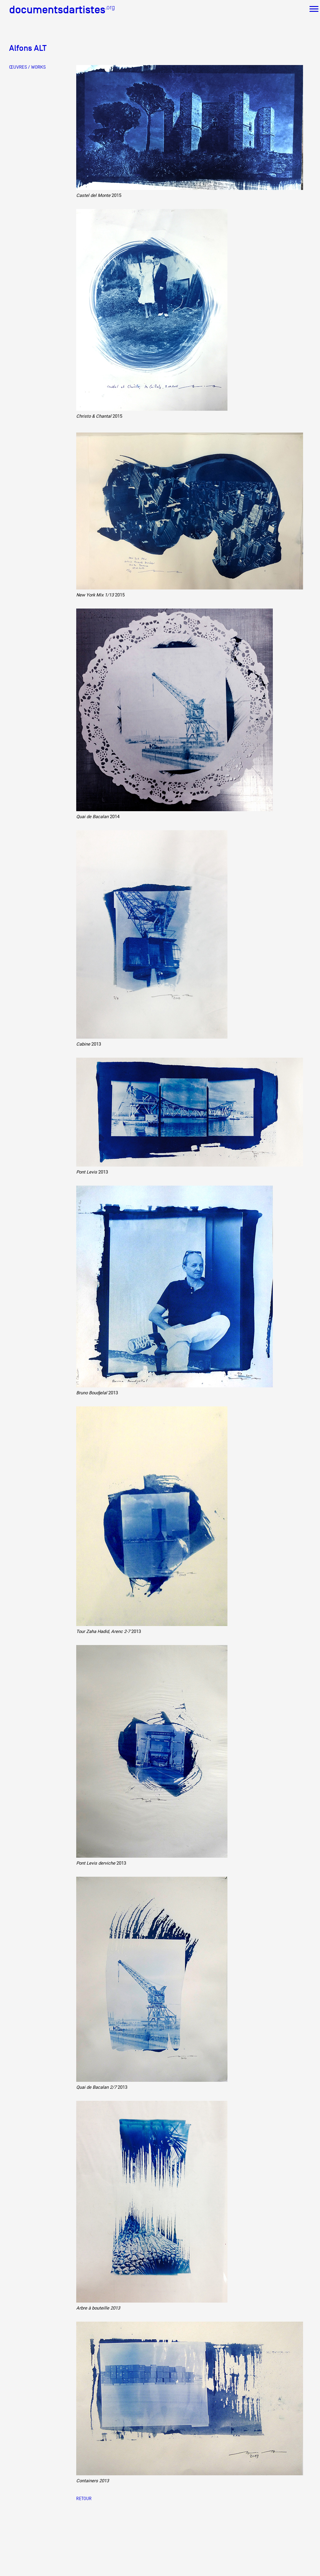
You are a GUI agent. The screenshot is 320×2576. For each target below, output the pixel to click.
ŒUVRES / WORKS (27, 67)
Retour (84, 2498)
